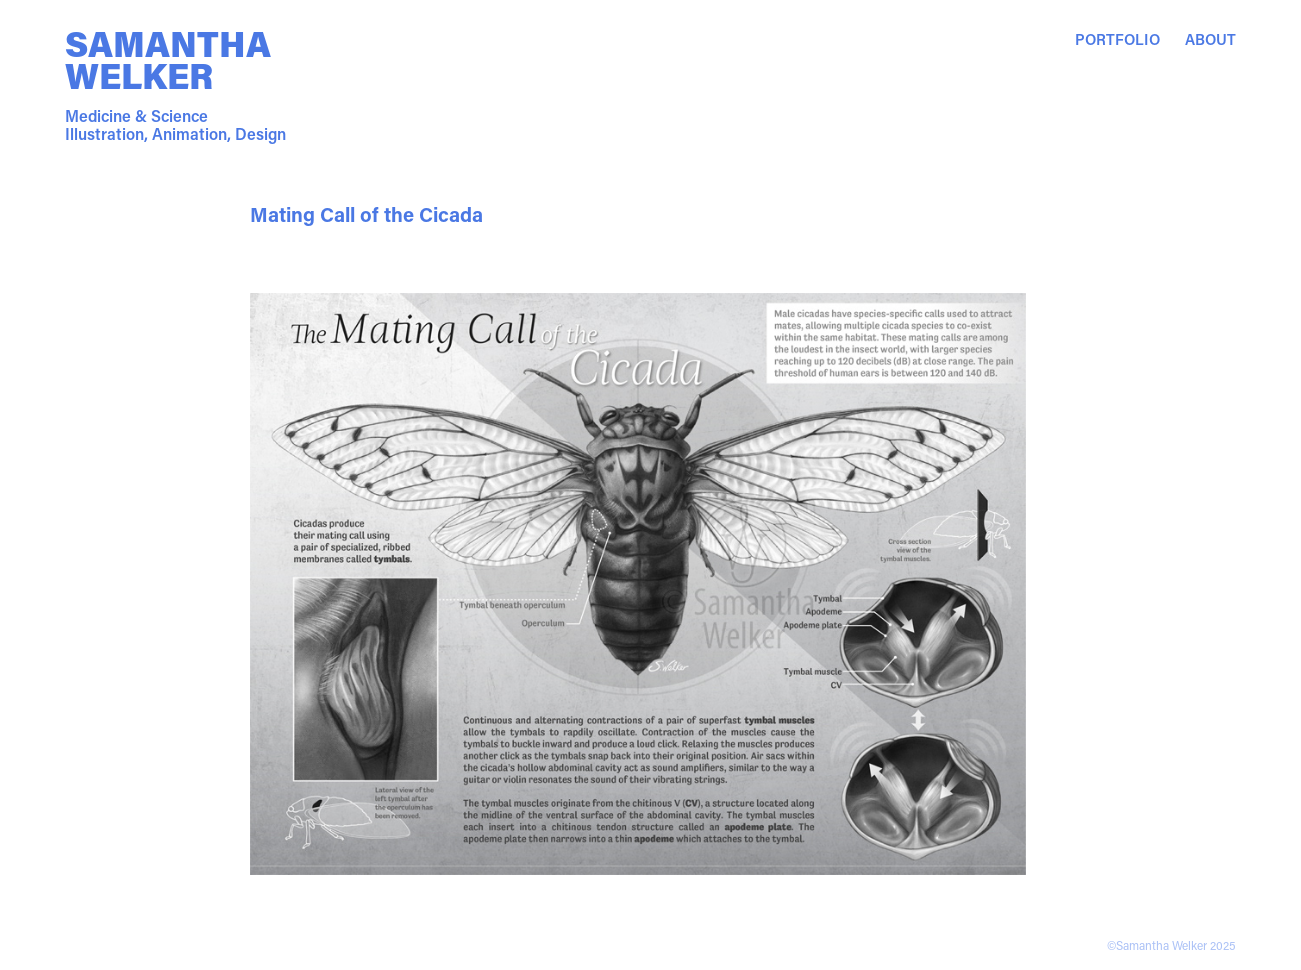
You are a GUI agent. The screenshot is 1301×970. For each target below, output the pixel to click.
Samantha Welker (172, 59)
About (1210, 39)
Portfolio (1117, 39)
